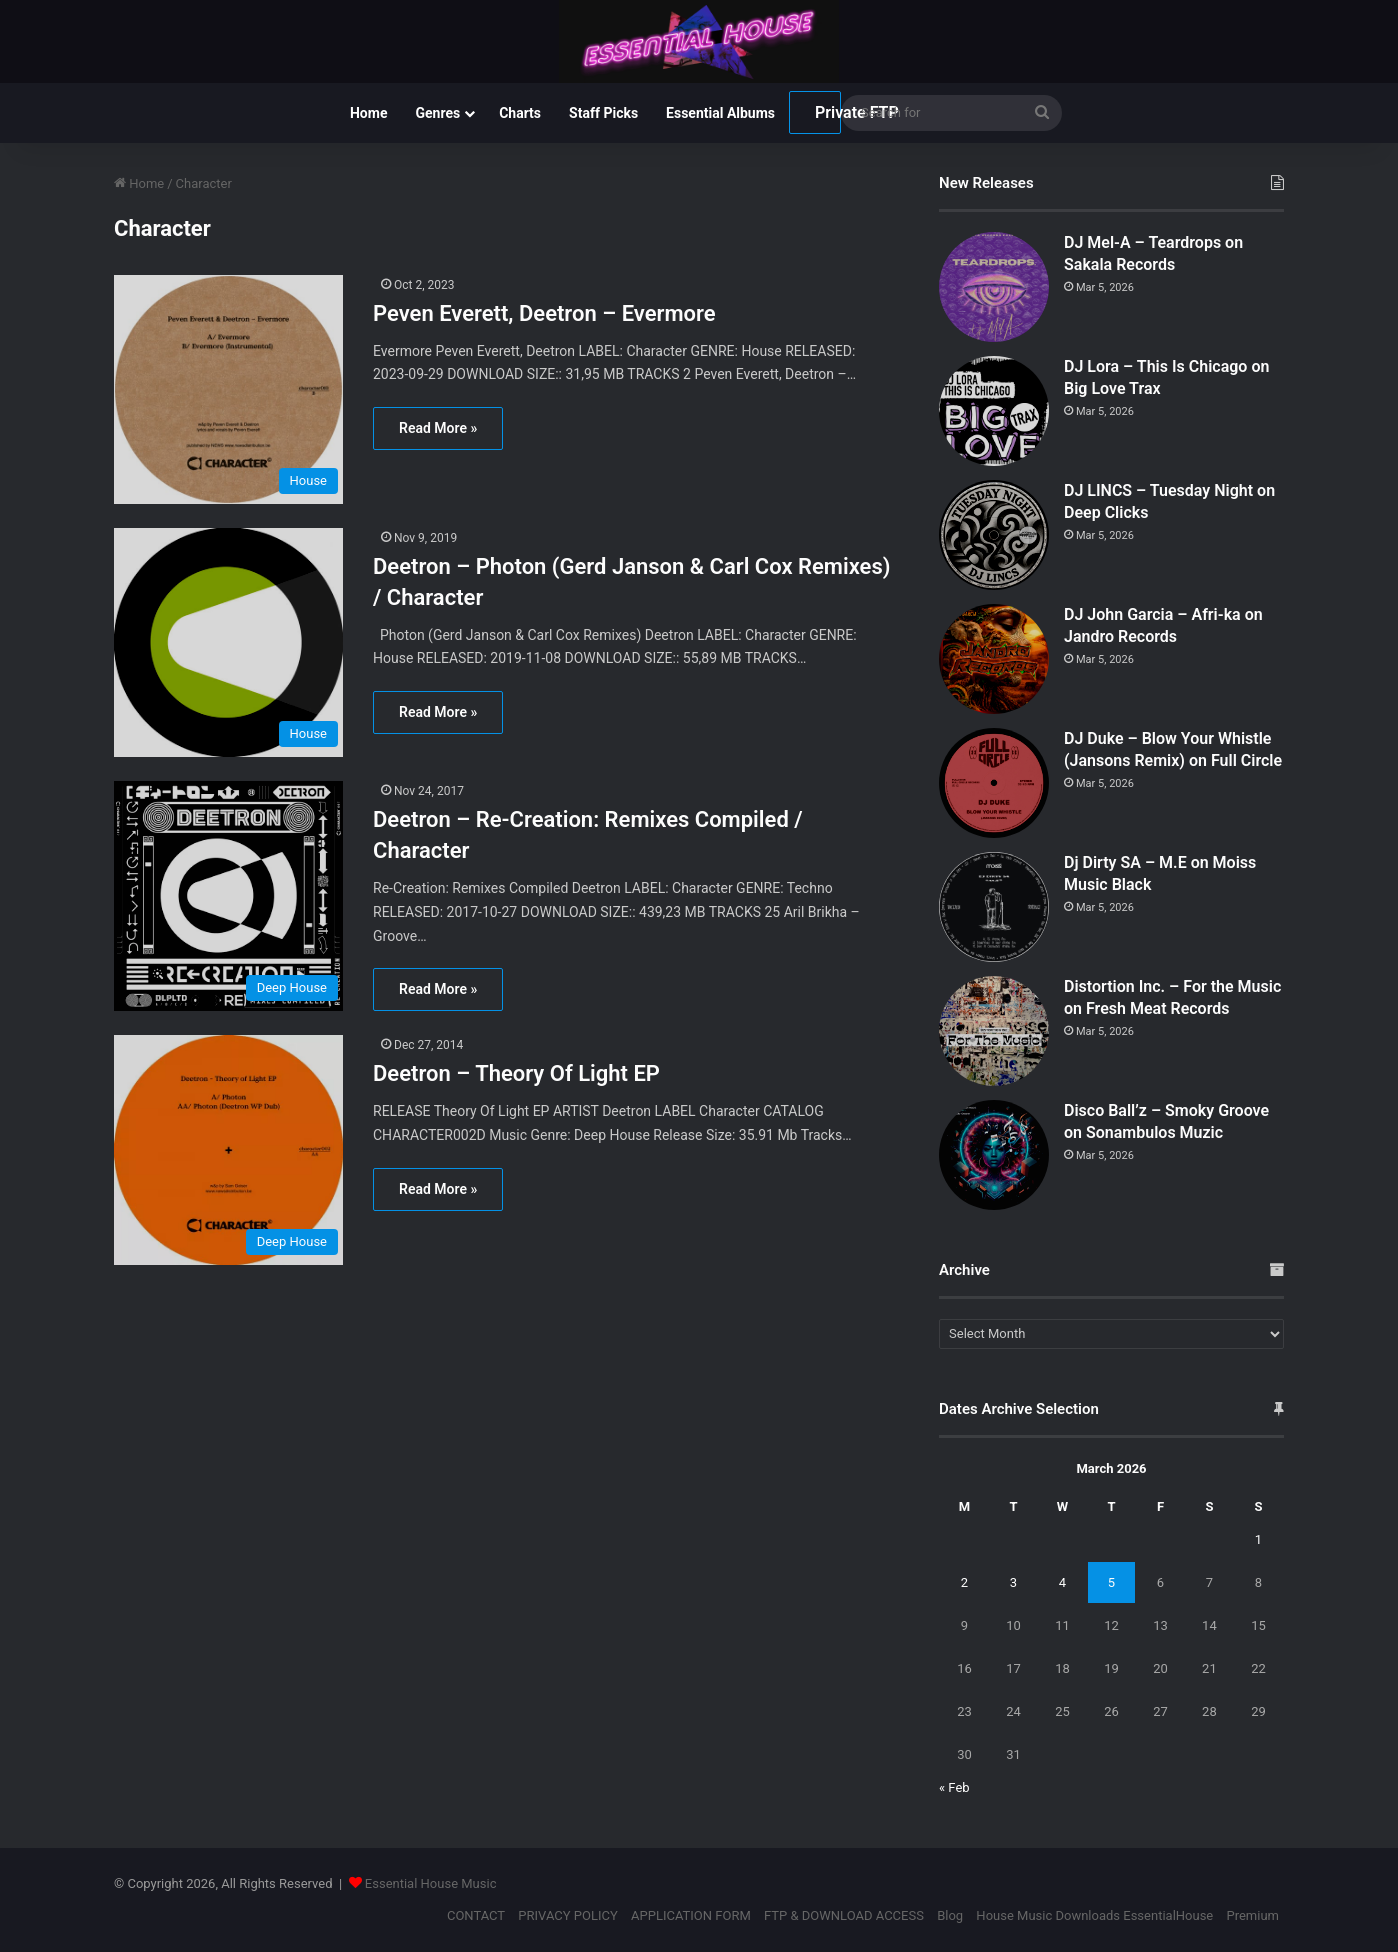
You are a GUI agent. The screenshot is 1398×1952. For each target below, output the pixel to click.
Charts (520, 113)
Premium (1252, 1915)
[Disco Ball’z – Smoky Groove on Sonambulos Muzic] (994, 1155)
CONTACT (476, 1915)
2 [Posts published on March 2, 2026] (964, 1582)
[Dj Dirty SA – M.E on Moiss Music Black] (994, 907)
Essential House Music (431, 1883)
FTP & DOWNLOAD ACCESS (844, 1915)
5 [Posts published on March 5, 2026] (1111, 1582)
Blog (950, 1915)
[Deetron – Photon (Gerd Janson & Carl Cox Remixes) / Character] (231, 642)
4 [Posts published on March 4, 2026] (1062, 1582)
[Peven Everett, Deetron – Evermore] (231, 389)
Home (368, 113)
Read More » (438, 428)
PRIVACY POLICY (567, 1915)
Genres (437, 113)
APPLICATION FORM (691, 1915)
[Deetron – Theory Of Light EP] (231, 1149)
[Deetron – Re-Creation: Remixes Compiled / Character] (231, 895)
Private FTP (828, 112)
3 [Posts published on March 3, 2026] (1013, 1582)
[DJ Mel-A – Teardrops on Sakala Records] (994, 287)
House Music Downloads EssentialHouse (1094, 1915)
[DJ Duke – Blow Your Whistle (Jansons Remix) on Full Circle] (994, 783)
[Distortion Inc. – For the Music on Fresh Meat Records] (994, 1031)
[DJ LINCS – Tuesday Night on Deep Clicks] (994, 535)
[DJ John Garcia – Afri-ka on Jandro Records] (994, 659)
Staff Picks (603, 113)
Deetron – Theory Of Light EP (516, 1073)
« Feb (954, 1787)
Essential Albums (720, 113)
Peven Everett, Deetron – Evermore (544, 313)
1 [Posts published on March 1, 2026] (1258, 1539)
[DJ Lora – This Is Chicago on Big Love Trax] (994, 411)
